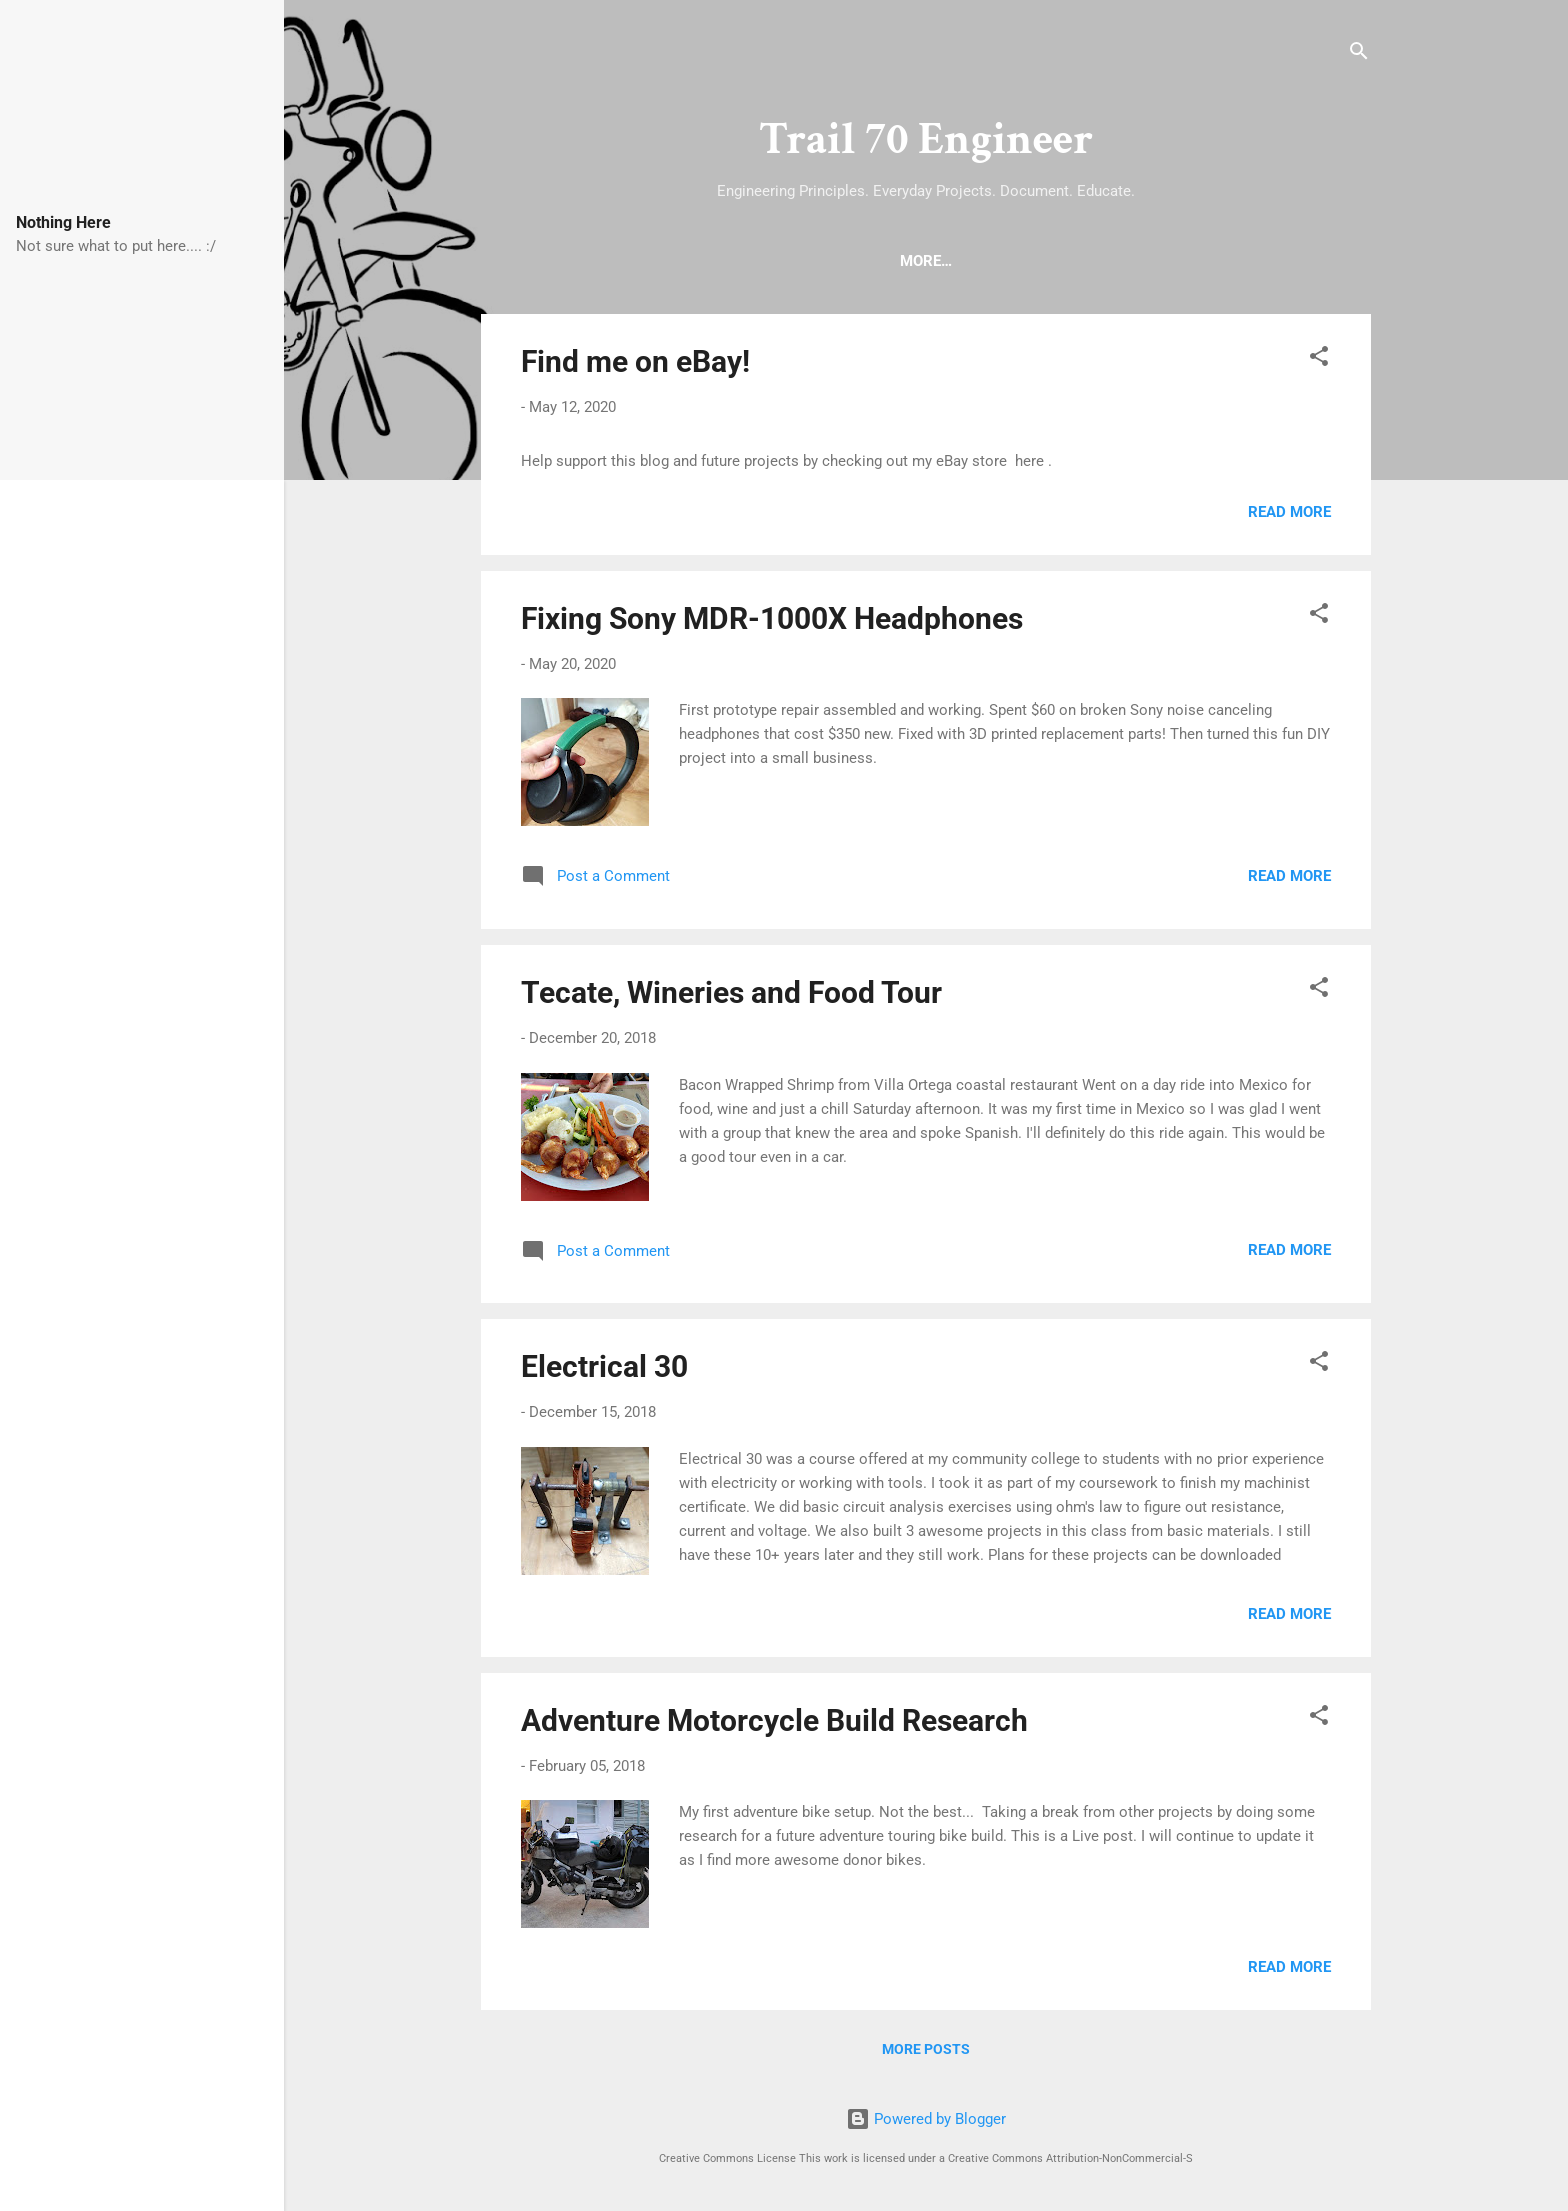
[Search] (1359, 54)
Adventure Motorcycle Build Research (774, 1724)
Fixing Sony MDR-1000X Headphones (772, 622)
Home (823, 261)
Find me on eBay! (635, 365)
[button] (1319, 363)
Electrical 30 (604, 1370)
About (904, 261)
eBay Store (1008, 261)
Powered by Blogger (926, 2119)
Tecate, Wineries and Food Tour (731, 996)
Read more (1289, 516)
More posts (926, 2053)
